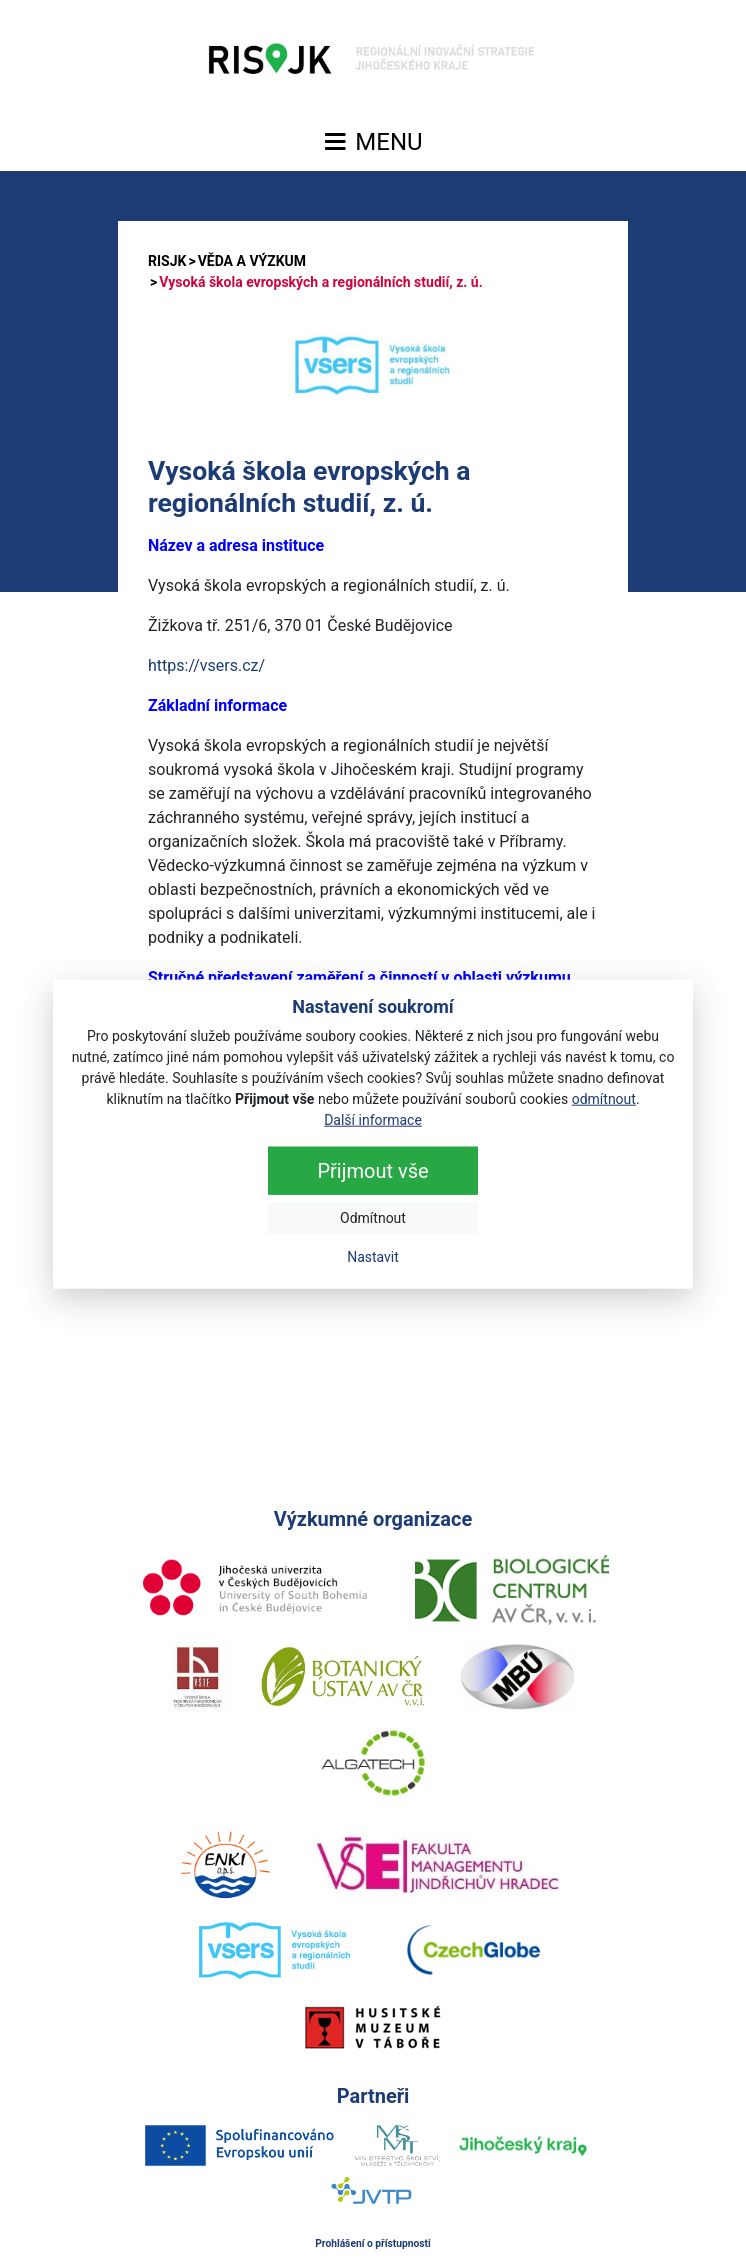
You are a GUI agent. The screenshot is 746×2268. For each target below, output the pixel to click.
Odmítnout (373, 1217)
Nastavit (373, 1256)
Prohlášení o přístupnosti (373, 2243)
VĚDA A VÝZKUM (252, 261)
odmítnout (604, 1098)
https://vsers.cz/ (206, 665)
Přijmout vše (372, 1170)
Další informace (373, 1119)
